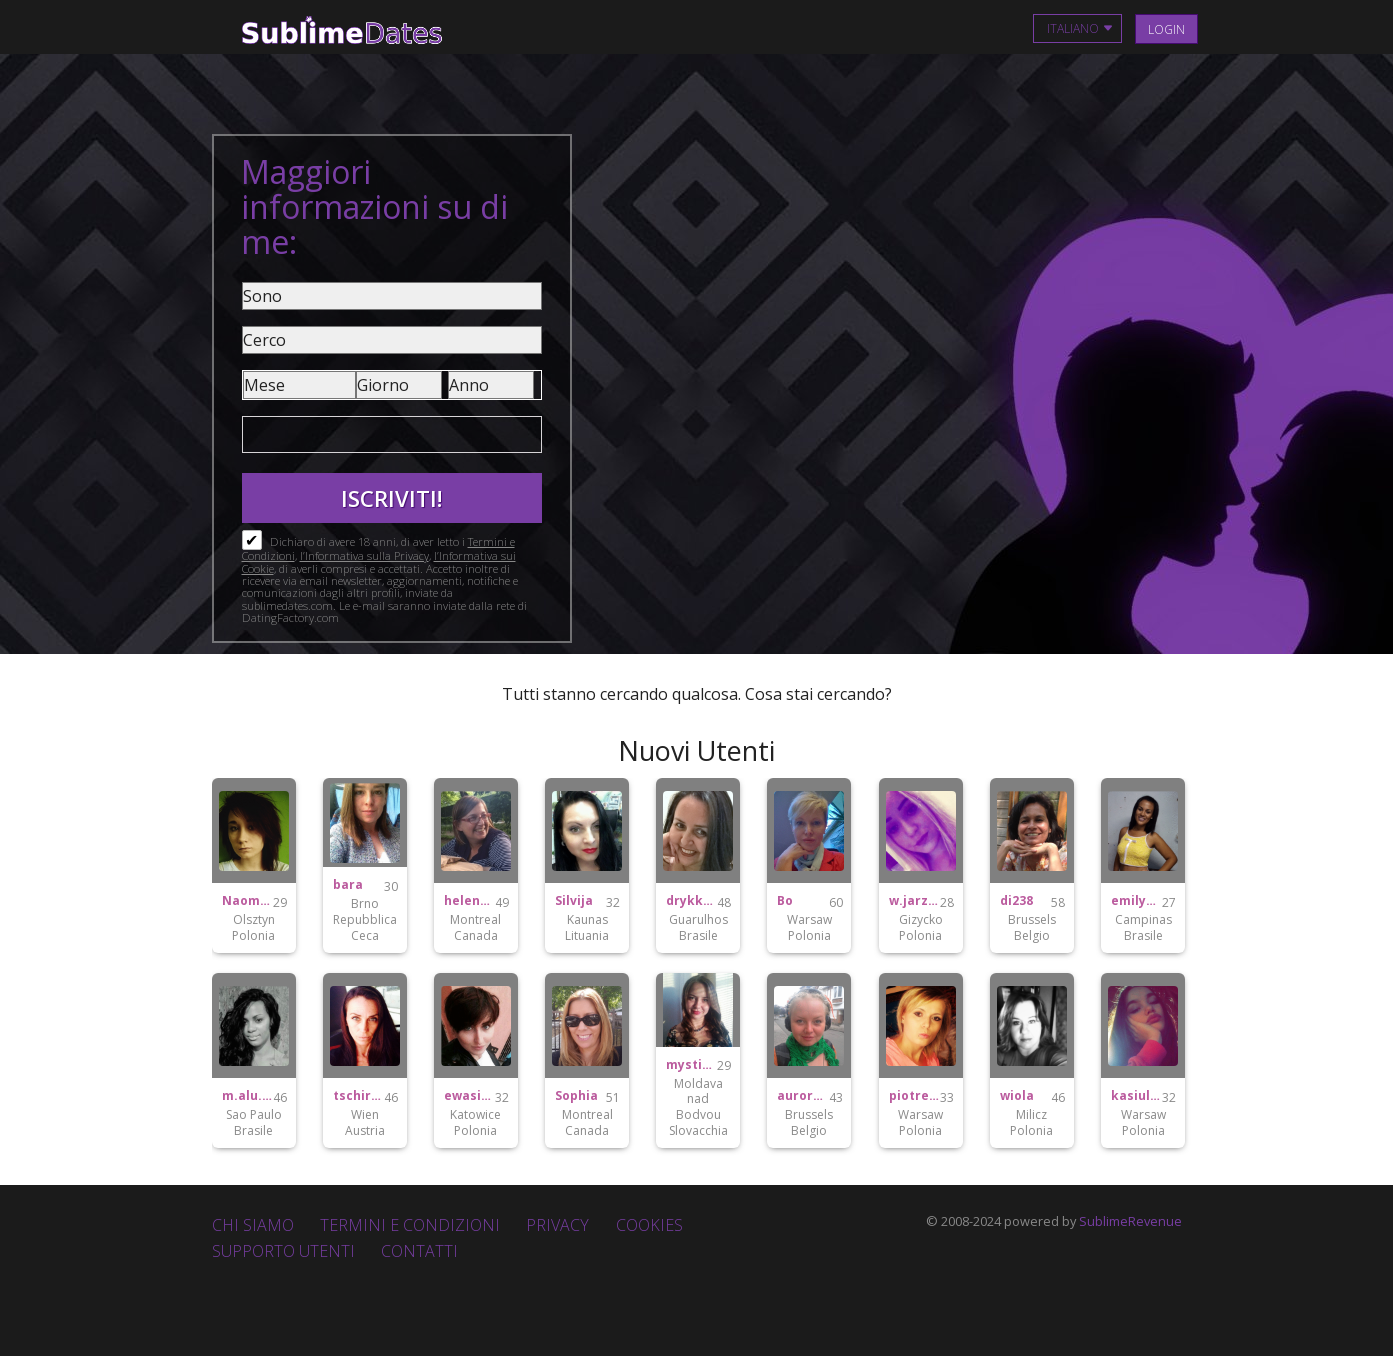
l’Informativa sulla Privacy (364, 555)
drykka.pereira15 (691, 901)
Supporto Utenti (283, 1251)
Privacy (557, 1225)
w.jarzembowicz (914, 901)
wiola (1017, 1096)
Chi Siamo (253, 1225)
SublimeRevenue (1130, 1221)
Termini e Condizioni (410, 1225)
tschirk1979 (358, 1096)
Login (1166, 29)
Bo (785, 901)
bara (348, 885)
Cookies (649, 1225)
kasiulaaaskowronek (1136, 1096)
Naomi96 (247, 901)
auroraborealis (802, 1096)
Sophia (576, 1096)
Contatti (419, 1251)
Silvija (574, 901)
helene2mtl (469, 901)
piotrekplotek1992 (914, 1096)
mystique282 (691, 1065)
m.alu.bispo (247, 1096)
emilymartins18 (1136, 901)
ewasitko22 (469, 1096)
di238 (1016, 901)
